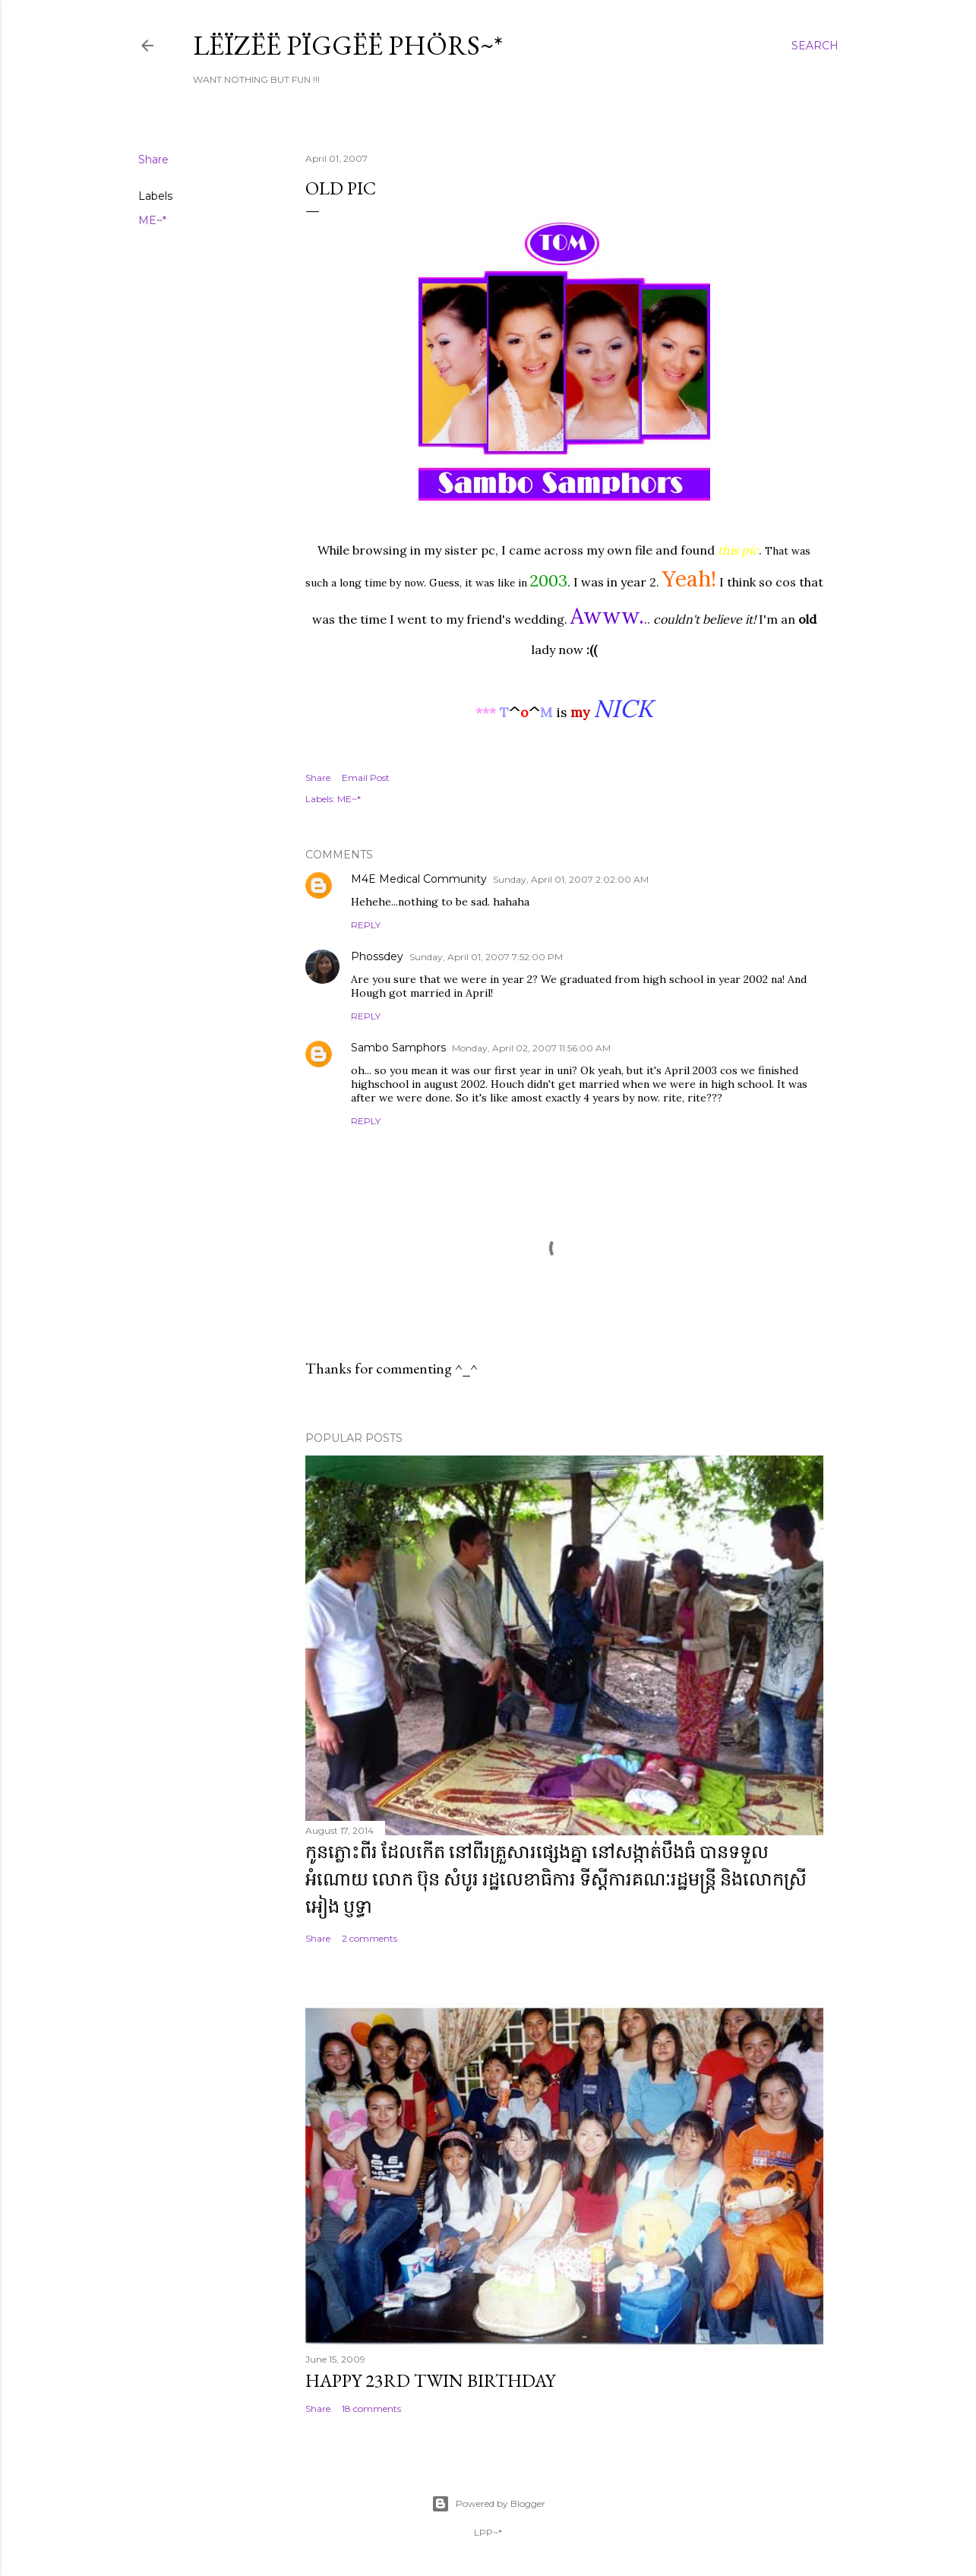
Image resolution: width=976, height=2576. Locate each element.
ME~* (152, 220)
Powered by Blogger (488, 2504)
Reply (366, 925)
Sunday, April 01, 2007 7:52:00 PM (486, 956)
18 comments (371, 2408)
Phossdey (377, 956)
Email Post (366, 777)
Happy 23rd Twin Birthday (430, 2380)
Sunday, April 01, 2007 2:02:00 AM (571, 879)
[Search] (815, 45)
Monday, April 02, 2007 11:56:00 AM (531, 1048)
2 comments (369, 1938)
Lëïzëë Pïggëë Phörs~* (348, 45)
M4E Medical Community (419, 879)
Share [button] (153, 159)
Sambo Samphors (398, 1047)
